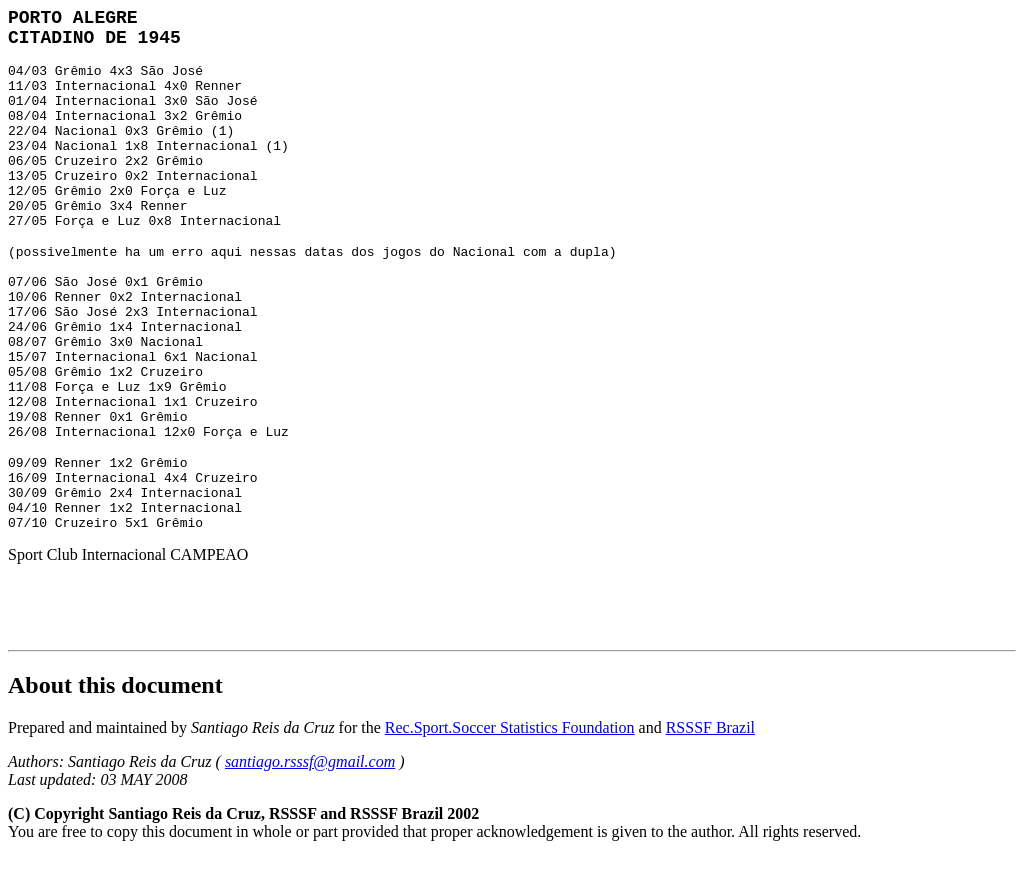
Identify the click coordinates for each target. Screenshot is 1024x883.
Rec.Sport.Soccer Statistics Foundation (510, 727)
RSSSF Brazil (710, 727)
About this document (115, 685)
